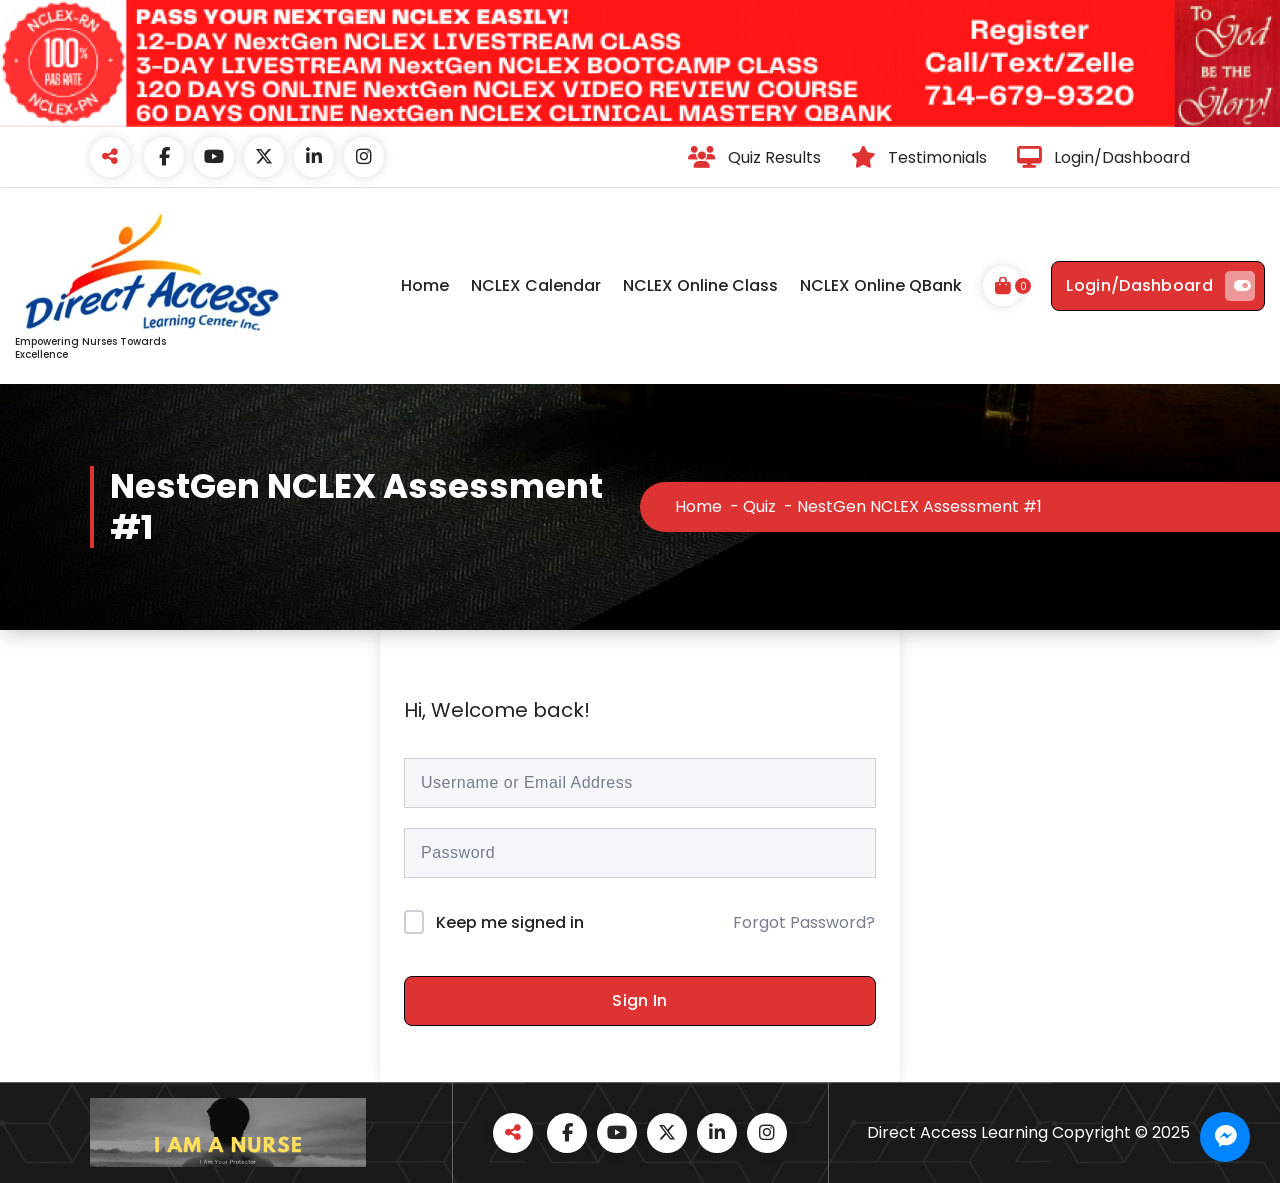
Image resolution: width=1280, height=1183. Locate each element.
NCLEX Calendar (536, 285)
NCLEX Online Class (700, 285)
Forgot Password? (804, 922)
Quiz (759, 506)
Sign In (639, 1000)
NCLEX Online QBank (881, 285)
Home (425, 285)
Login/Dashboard (1160, 286)
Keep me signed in (510, 922)
